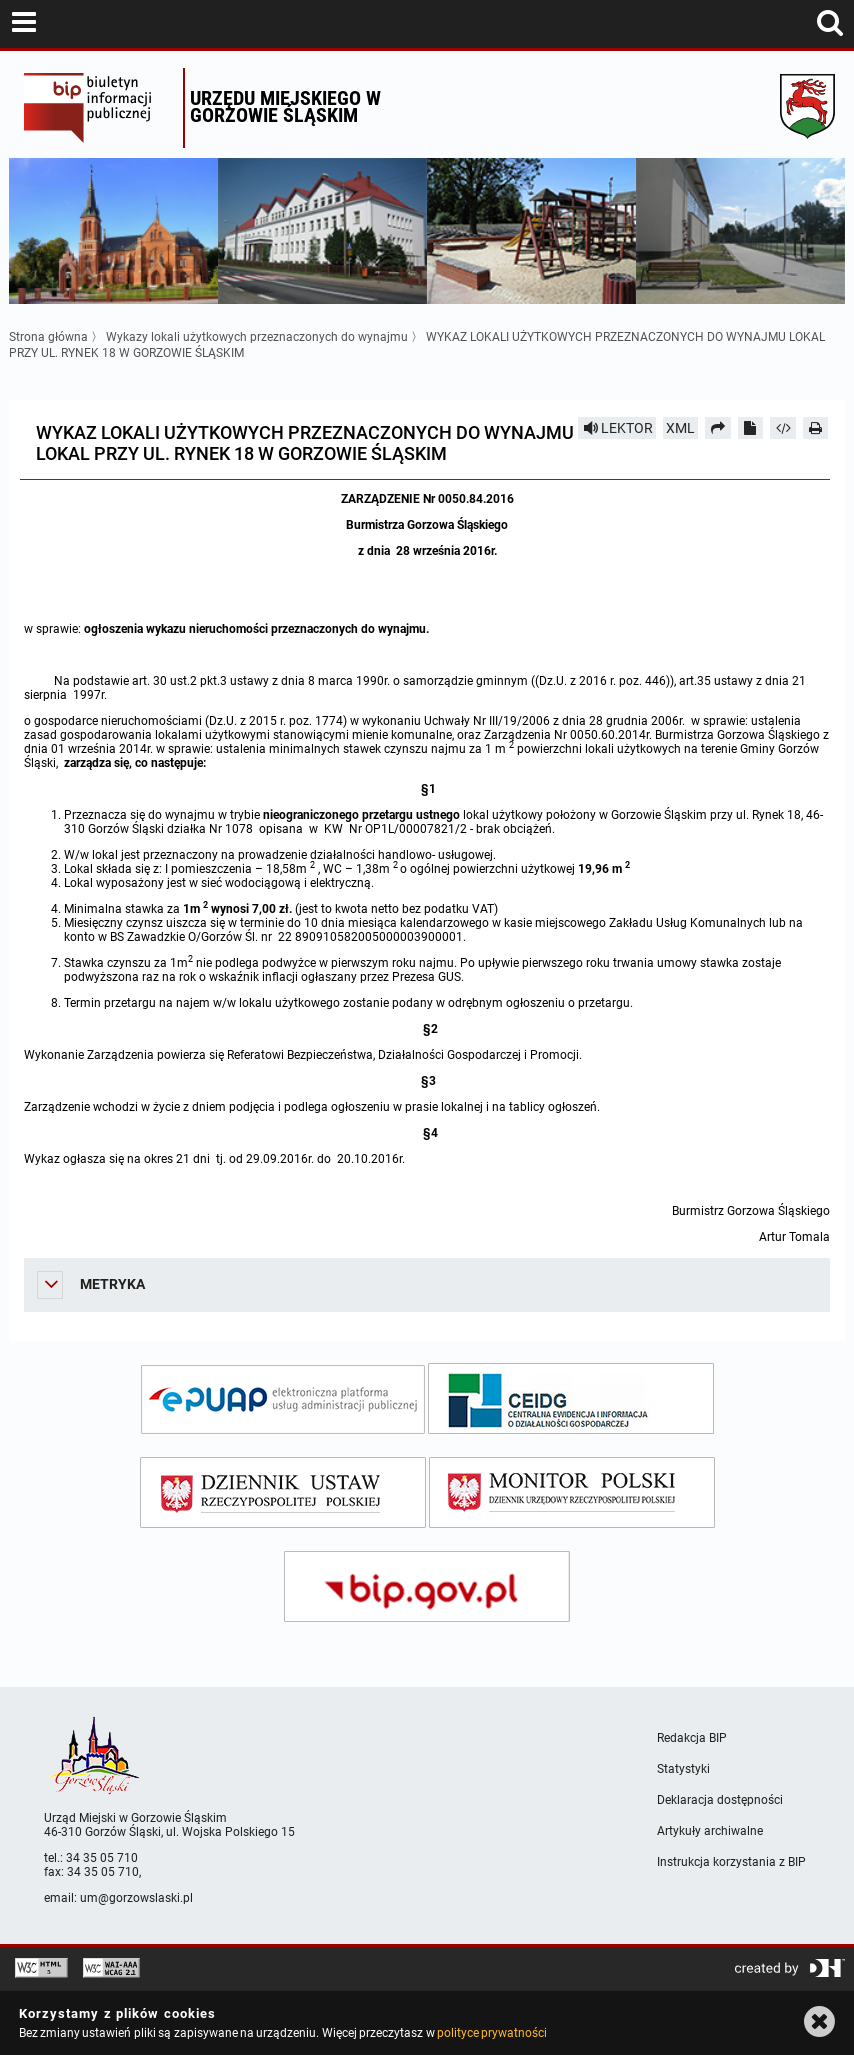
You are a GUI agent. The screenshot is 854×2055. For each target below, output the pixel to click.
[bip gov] (427, 1586)
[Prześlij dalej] (718, 428)
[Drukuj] (816, 428)
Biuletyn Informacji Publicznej (98, 108)
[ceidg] (571, 1398)
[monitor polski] (572, 1492)
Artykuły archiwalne (710, 1831)
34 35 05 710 (102, 1858)
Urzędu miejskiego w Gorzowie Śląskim (285, 106)
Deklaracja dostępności (720, 1800)
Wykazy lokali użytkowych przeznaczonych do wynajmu (257, 337)
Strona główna (48, 337)
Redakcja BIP (692, 1738)
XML (680, 428)
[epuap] (283, 1399)
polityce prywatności (492, 2033)
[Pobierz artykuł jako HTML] (783, 428)
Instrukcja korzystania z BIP (731, 1862)
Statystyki (683, 1769)
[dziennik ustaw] (283, 1492)
